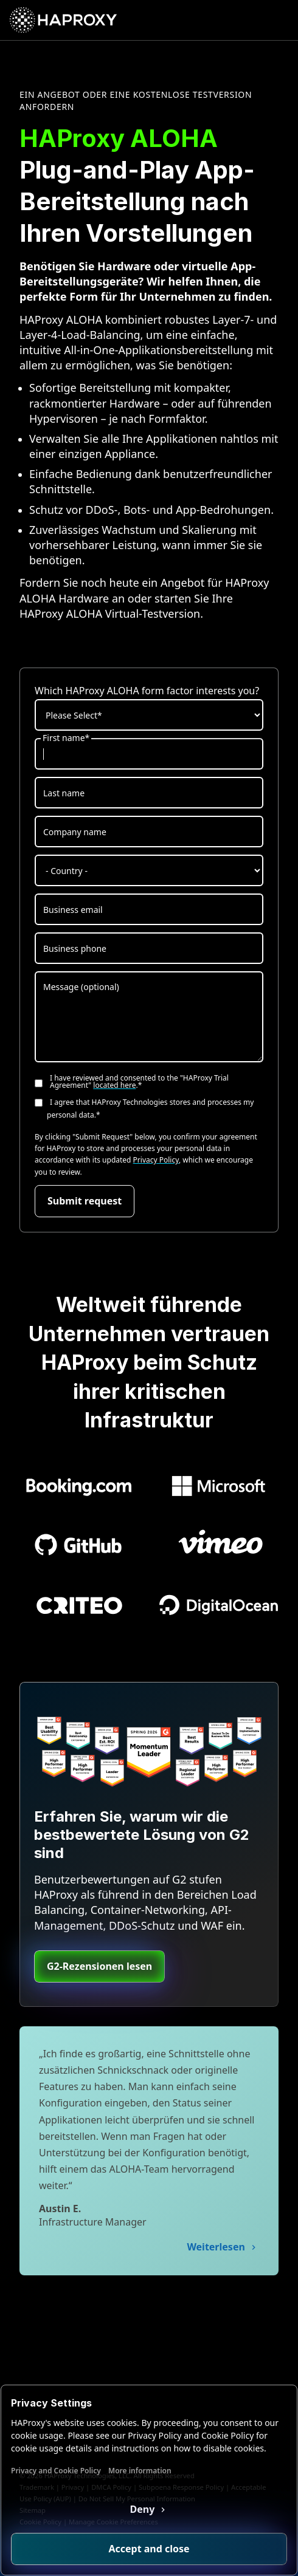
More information (140, 2470)
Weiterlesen (217, 2246)
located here (114, 1085)
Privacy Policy (156, 1160)
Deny (144, 2509)
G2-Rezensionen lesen (99, 1966)
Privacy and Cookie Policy (56, 2470)
